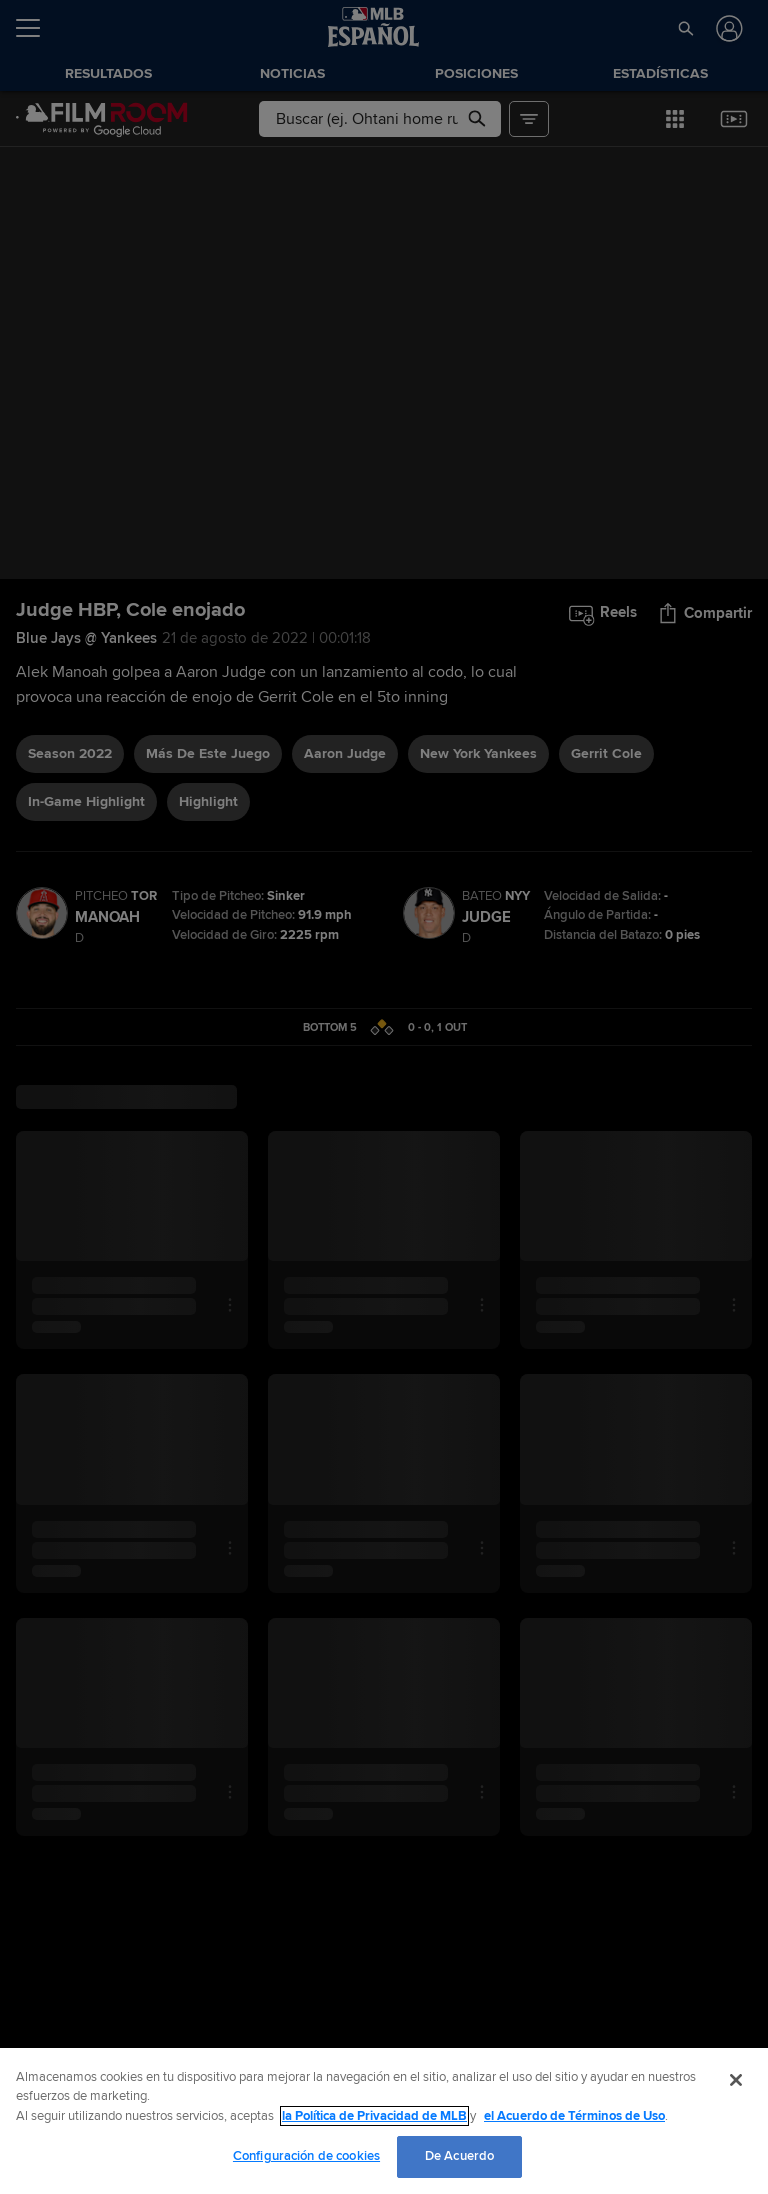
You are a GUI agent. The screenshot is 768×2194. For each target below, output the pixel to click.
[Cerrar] (736, 2080)
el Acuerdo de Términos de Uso (574, 2116)
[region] (384, 2121)
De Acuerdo (459, 2156)
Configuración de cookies (306, 2156)
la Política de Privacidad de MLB (374, 2116)
